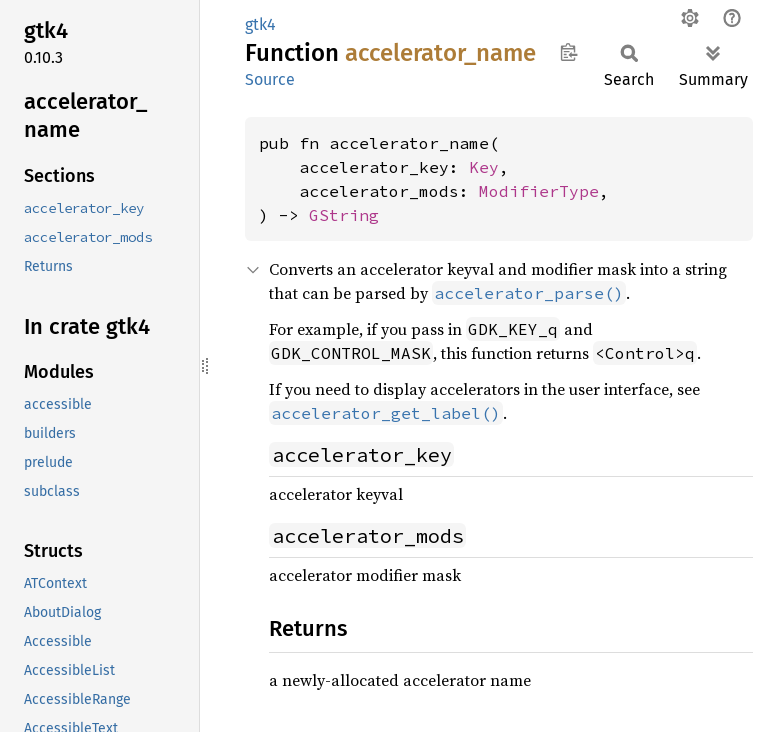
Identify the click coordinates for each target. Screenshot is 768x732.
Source (270, 79)
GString (344, 215)
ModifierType (539, 191)
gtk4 (260, 24)
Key (484, 167)
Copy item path (568, 52)
